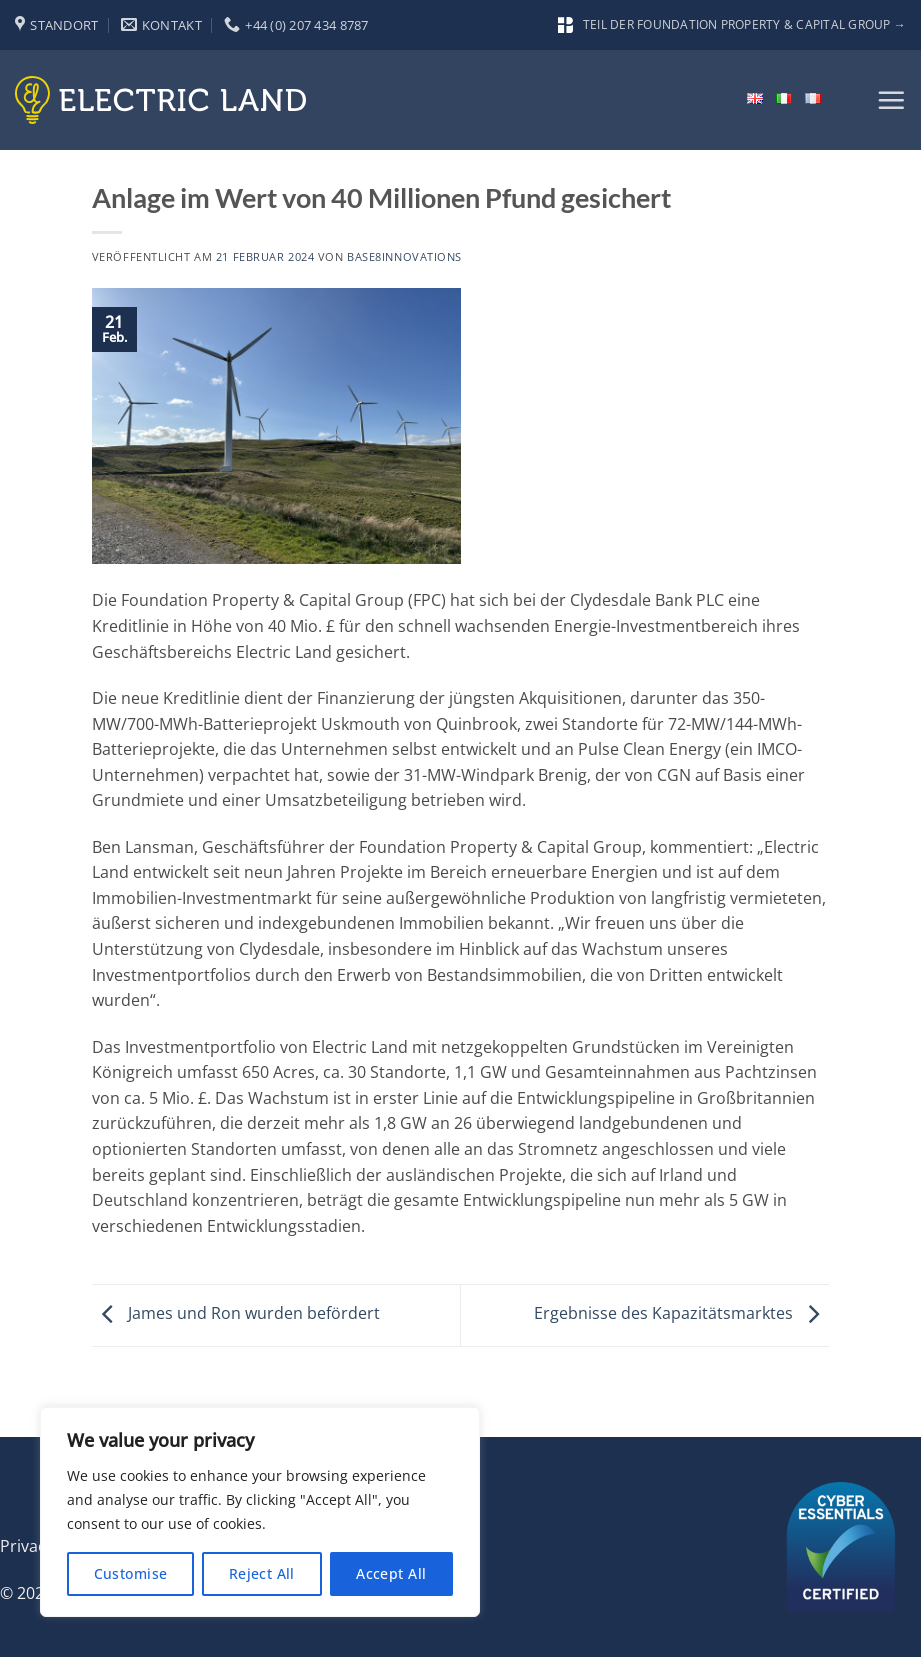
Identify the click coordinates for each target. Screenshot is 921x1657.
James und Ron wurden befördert (236, 1314)
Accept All (391, 1573)
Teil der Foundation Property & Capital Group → (732, 24)
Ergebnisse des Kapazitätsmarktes (681, 1314)
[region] (260, 1512)
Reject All (262, 1573)
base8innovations (404, 256)
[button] (891, 100)
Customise (131, 1573)
